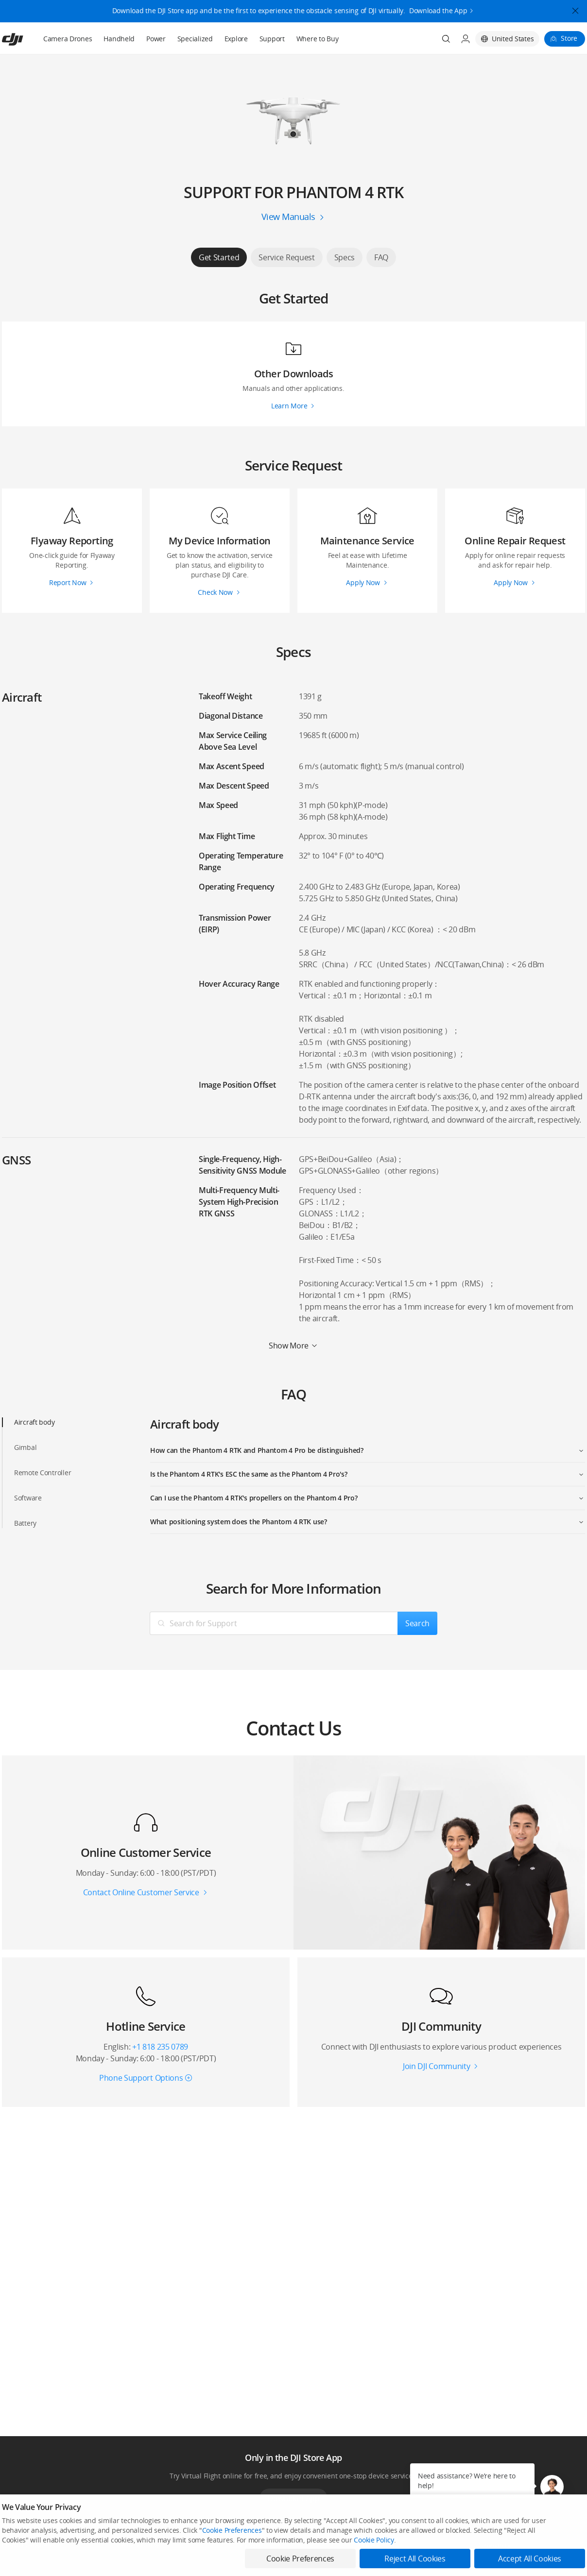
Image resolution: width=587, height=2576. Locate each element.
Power (156, 38)
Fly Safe (250, 2562)
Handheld (119, 38)
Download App (293, 2498)
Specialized (195, 38)
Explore (236, 38)
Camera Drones (67, 38)
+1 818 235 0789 (160, 2046)
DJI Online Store (142, 2562)
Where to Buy (317, 38)
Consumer (16, 2562)
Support (272, 38)
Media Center (377, 2562)
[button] (552, 2486)
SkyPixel (489, 2562)
